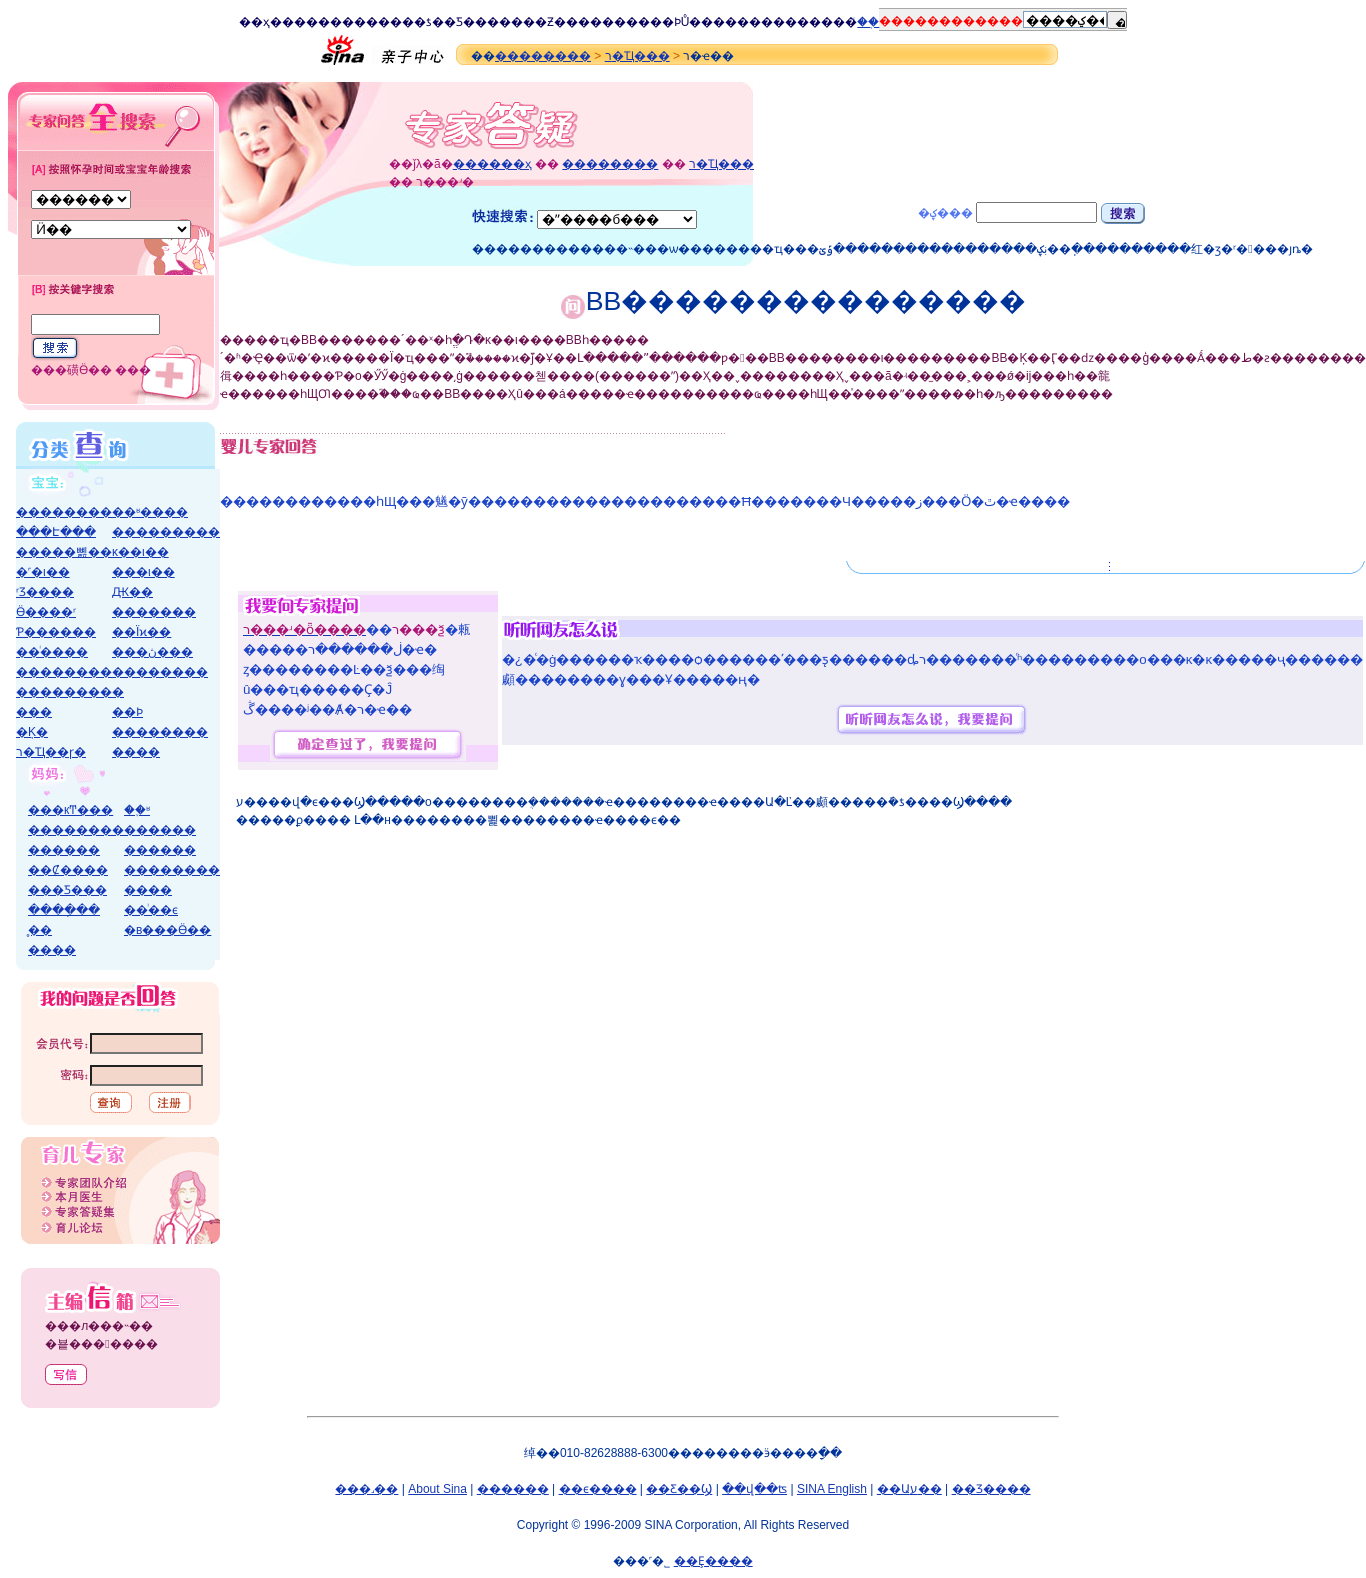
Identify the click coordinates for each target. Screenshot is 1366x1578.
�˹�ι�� (43, 572)
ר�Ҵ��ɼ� (51, 752)
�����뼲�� (64, 552)
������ (160, 830)
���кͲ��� (70, 810)
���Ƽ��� (67, 890)
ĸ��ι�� (140, 552)
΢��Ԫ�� (132, 592)
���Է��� (56, 532)
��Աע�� (909, 1489)
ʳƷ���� (45, 592)
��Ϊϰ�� (141, 632)
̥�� (40, 930)
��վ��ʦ (754, 1489)
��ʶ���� (150, 512)
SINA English (832, 1489)
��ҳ (254, 22)
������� (154, 612)
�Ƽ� (459, 22)
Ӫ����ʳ (46, 612)
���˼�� (366, 1489)
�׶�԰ (118, 692)
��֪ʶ (137, 810)
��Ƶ (538, 22)
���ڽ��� (152, 652)
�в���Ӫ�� (167, 930)
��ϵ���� (598, 1489)
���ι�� (143, 572)
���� (294, 22)
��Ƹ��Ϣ (679, 1489)
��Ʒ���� (991, 1489)
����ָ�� (64, 910)
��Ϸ (665, 22)
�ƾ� (429, 22)
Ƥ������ (56, 632)
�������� (543, 56)
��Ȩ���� (713, 1561)
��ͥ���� (52, 652)
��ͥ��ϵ (151, 910)
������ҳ (492, 164)
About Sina (437, 1489)
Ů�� (697, 22)
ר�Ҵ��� (637, 56)
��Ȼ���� (68, 870)
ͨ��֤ (868, 22)
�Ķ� (32, 732)
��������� (166, 532)
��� (34, 712)
